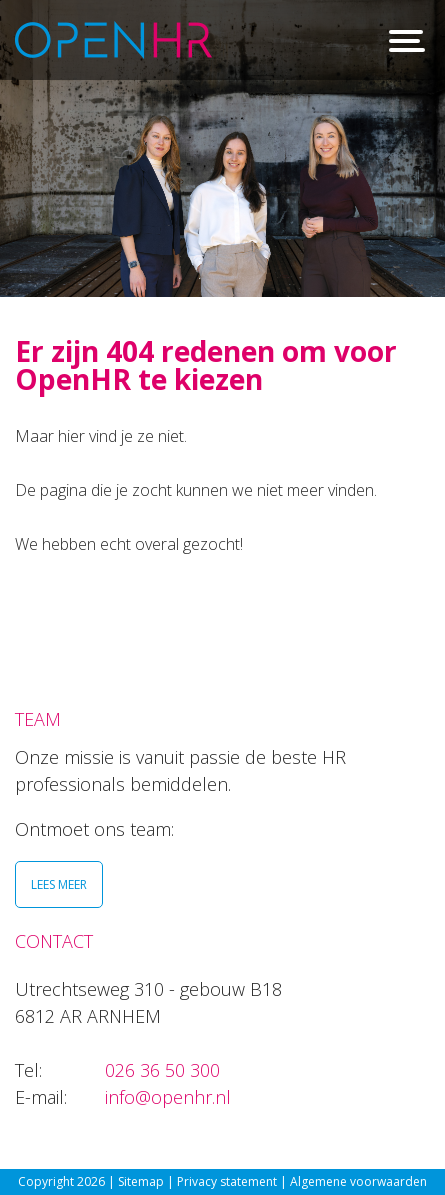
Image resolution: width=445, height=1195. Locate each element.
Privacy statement (228, 1181)
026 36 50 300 (162, 1070)
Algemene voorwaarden (358, 1181)
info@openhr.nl (168, 1097)
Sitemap (141, 1181)
